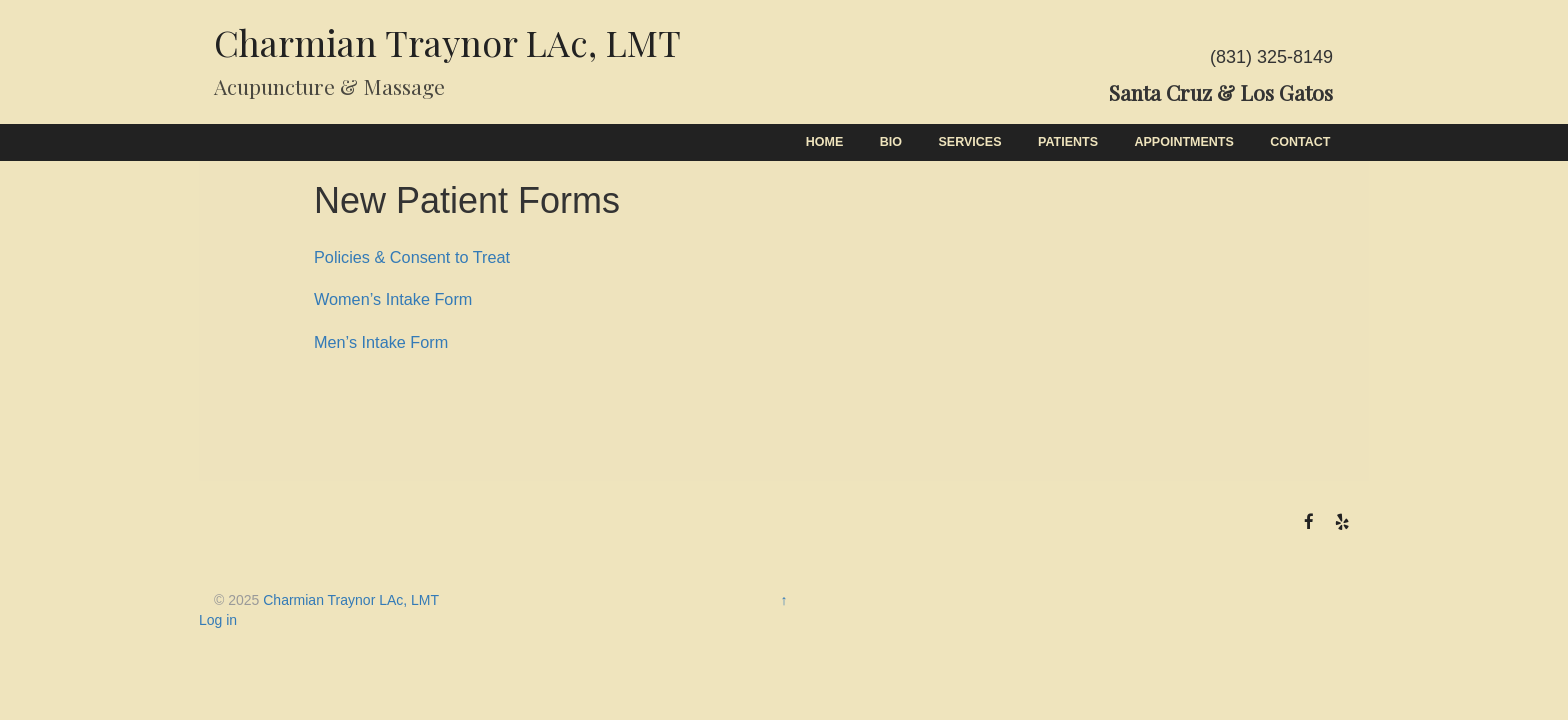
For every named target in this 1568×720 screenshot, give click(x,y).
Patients (1068, 142)
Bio (891, 142)
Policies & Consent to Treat (412, 257)
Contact (1300, 142)
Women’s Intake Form (393, 299)
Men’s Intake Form (381, 342)
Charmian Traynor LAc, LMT (447, 42)
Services (970, 142)
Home (825, 142)
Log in (218, 620)
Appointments (1184, 142)
